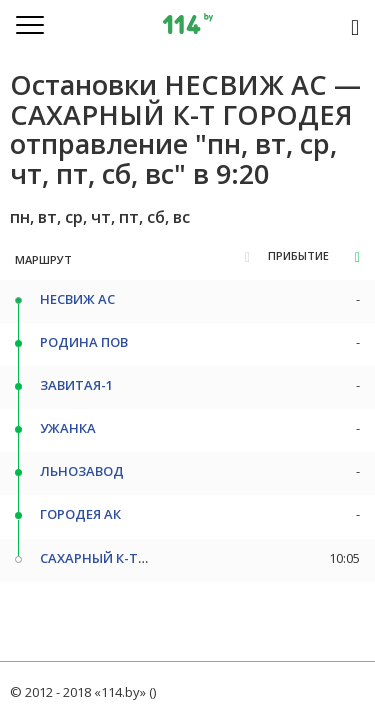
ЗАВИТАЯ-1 (76, 385)
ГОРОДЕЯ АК (80, 514)
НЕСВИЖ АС (77, 299)
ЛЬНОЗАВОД (82, 471)
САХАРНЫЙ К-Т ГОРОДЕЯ (121, 558)
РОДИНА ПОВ (84, 342)
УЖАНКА (68, 428)
